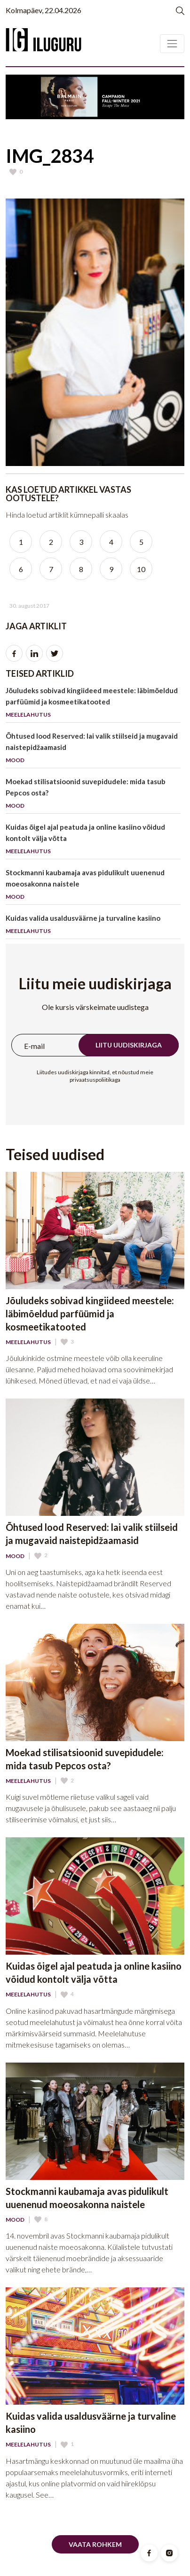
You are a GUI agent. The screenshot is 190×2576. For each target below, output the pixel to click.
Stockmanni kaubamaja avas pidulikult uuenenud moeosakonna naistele (93, 886)
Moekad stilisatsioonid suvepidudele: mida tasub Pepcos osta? (93, 795)
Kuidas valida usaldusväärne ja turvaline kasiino (93, 926)
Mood (15, 1556)
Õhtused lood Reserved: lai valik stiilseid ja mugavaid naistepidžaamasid (93, 750)
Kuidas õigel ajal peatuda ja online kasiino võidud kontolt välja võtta (93, 841)
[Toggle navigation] (172, 43)
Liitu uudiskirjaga (128, 1045)
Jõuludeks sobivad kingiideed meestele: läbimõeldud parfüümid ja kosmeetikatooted (93, 704)
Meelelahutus (28, 1342)
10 (141, 569)
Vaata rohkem (95, 2544)
